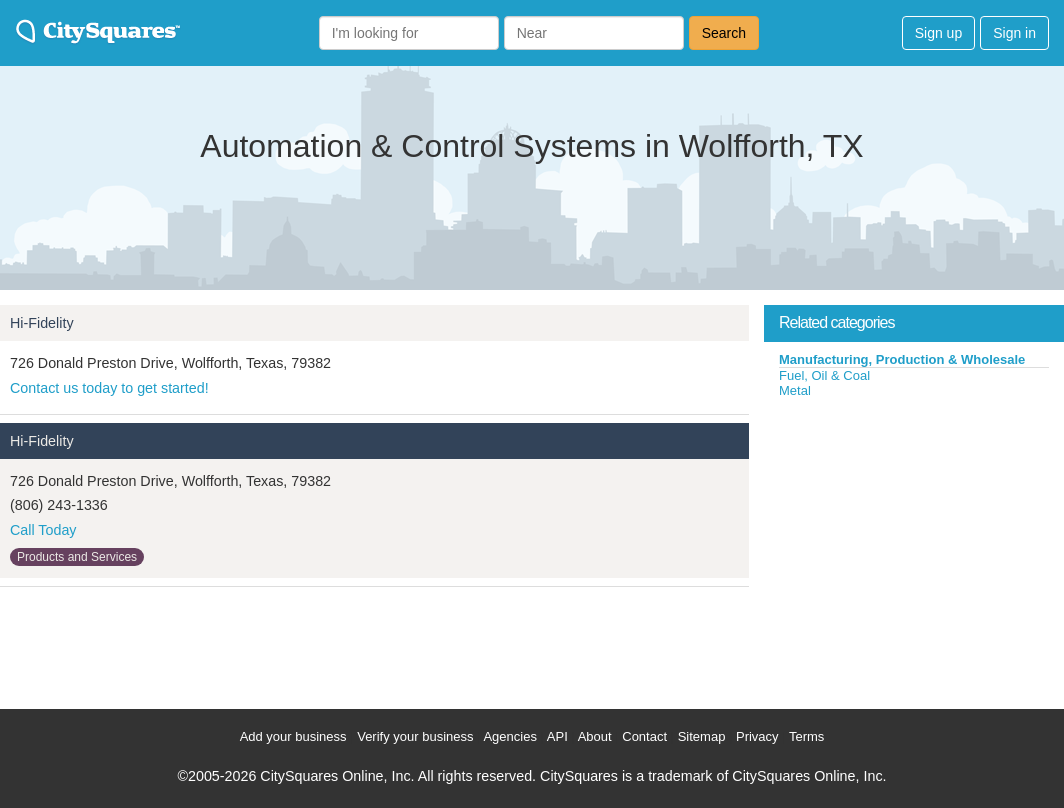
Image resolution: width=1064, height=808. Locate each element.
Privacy (757, 736)
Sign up (938, 33)
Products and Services (77, 557)
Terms (806, 736)
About (595, 736)
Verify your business (415, 736)
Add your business (293, 736)
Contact (644, 736)
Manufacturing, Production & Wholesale (902, 359)
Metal (795, 390)
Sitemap (702, 736)
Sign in (1014, 33)
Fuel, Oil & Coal (824, 375)
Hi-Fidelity (42, 323)
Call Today (43, 530)
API (557, 736)
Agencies (509, 736)
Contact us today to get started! (109, 388)
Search (724, 33)
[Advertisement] (914, 549)
